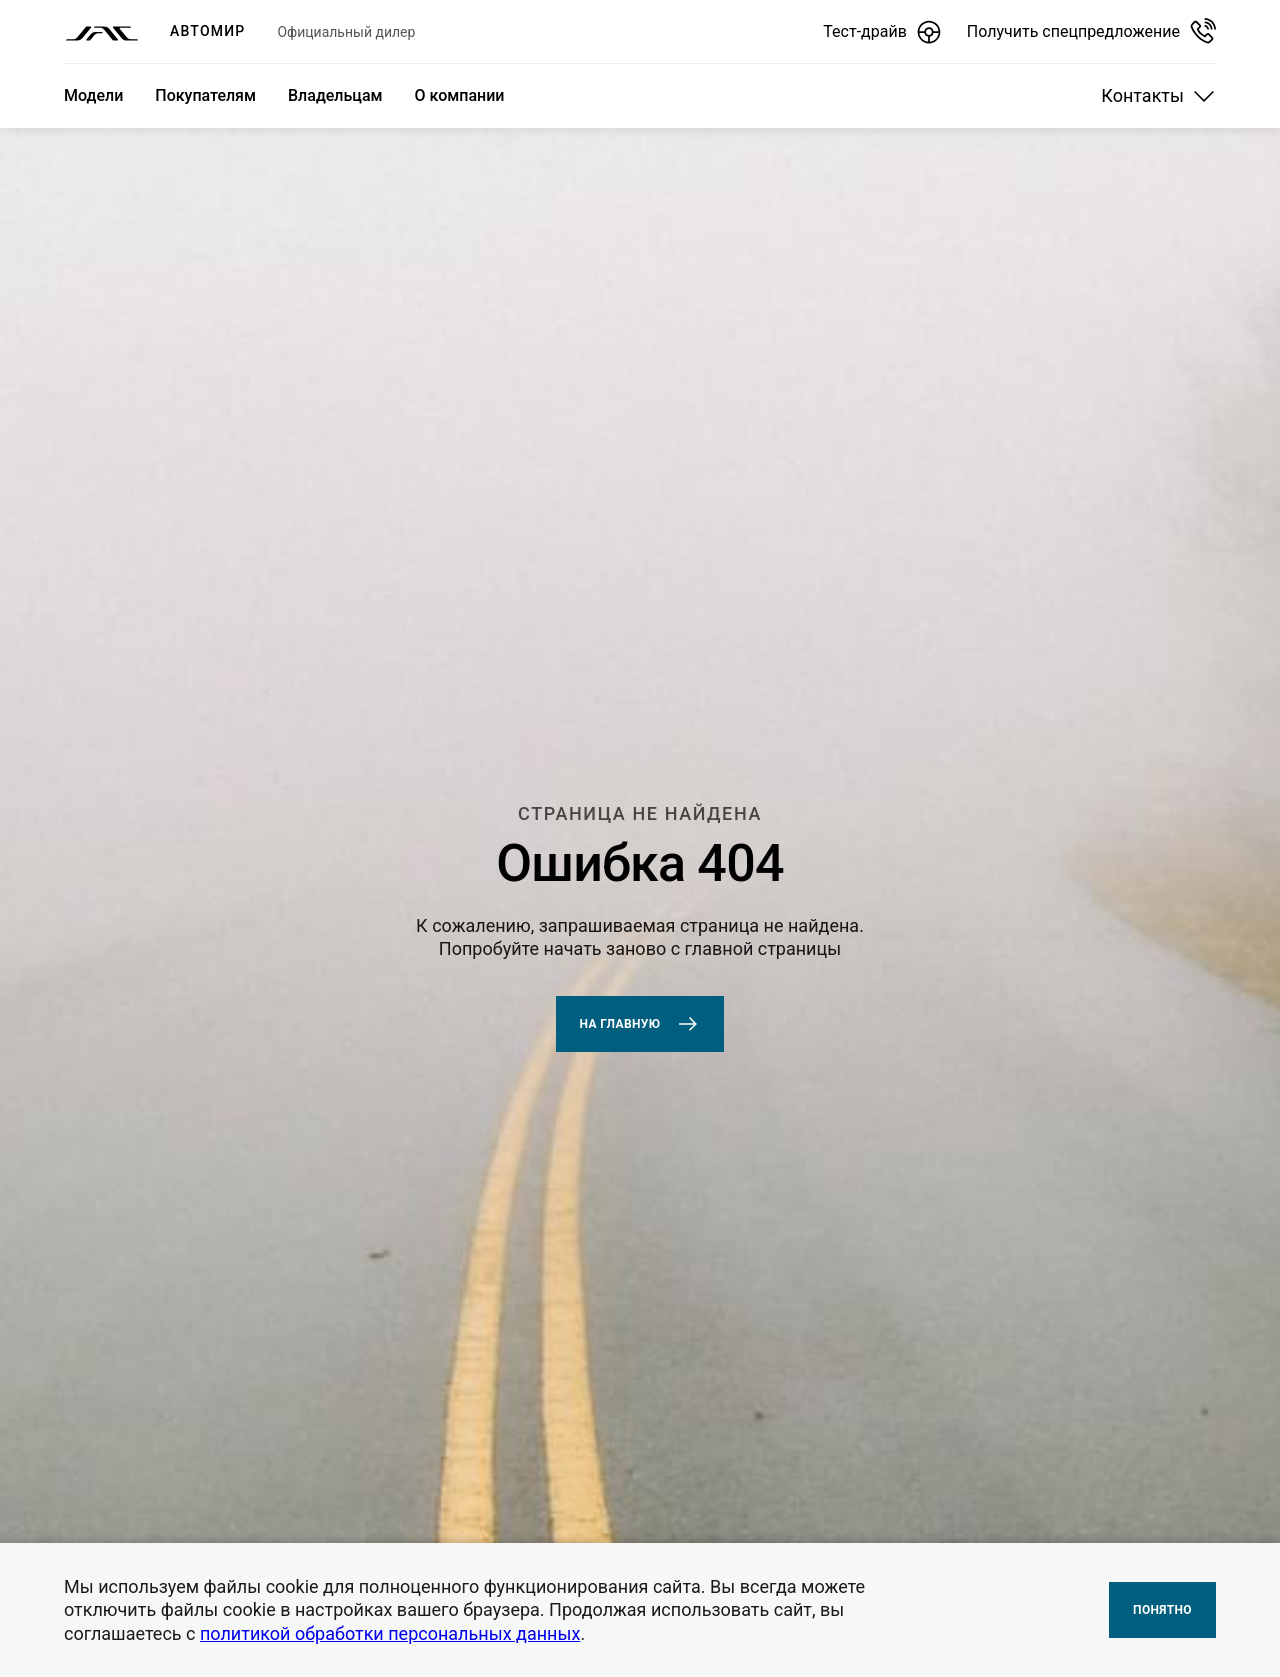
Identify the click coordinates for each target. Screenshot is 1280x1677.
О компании (460, 95)
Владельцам (335, 95)
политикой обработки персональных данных (390, 1633)
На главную (640, 1024)
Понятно (1162, 1610)
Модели (93, 95)
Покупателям (205, 95)
